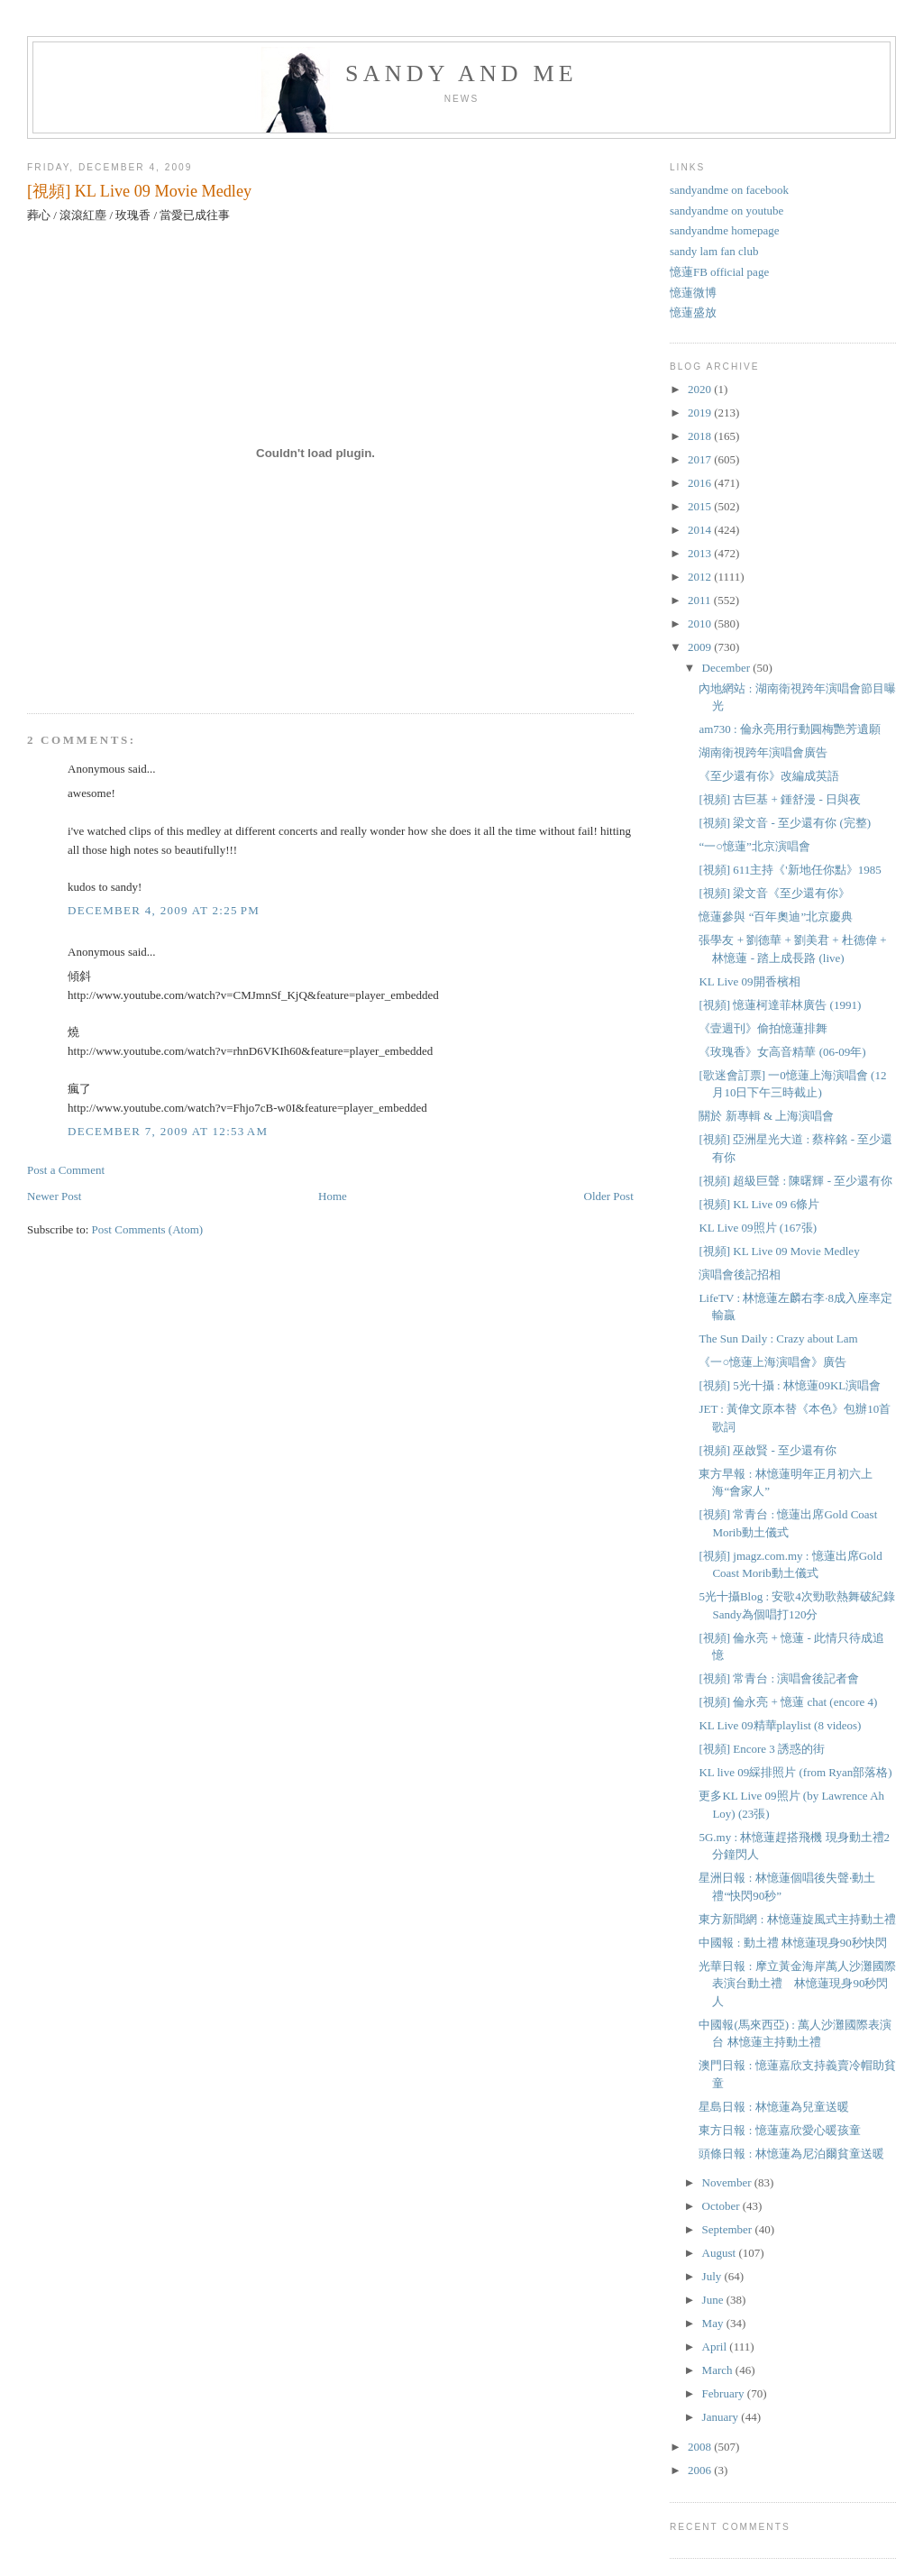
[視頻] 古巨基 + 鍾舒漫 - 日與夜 (780, 799)
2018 (701, 436)
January (722, 2417)
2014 (701, 529)
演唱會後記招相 (740, 1274)
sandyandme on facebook (729, 190)
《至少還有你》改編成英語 (769, 776)
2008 (701, 2446)
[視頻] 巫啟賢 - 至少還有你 (767, 1450)
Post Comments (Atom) (148, 1229)
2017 (701, 459)
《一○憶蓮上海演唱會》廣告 (772, 1362)
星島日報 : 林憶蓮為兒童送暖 (773, 2106)
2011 (701, 600)
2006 (701, 2470)
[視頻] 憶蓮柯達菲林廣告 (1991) (780, 1005)
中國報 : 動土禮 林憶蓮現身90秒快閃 (792, 1942)
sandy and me (461, 73)
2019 (701, 412)
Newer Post (54, 1196)
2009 (701, 647)
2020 (701, 389)
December (728, 667)
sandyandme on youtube (726, 210)
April (716, 2346)
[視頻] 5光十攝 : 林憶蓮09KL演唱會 (790, 1385)
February (724, 2393)
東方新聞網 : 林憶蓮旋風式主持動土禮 (797, 1919)
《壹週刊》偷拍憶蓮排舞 (763, 1028)
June (714, 2299)
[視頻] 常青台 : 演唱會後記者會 (779, 1678)
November (728, 2182)
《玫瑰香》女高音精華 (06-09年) (782, 1052)
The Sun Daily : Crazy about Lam (778, 1338)
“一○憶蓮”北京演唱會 (754, 846)
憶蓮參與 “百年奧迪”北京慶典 (776, 916)
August (720, 2253)
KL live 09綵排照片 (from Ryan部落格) (795, 1772)
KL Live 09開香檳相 (749, 981)
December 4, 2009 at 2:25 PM (164, 910)
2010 (701, 623)
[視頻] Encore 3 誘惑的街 (762, 1749)
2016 (701, 483)
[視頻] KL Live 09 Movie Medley (139, 191)
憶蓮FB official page (719, 272)
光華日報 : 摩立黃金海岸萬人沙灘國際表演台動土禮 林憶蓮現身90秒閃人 (797, 1983)
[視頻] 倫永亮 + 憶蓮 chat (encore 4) (788, 1702)
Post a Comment (66, 1170)
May (714, 2323)
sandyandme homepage (725, 230)
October (722, 2206)
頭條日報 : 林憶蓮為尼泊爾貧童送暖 (791, 2153)
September (728, 2229)
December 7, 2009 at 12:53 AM (168, 1131)
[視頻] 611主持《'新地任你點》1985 (790, 869)
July (713, 2276)
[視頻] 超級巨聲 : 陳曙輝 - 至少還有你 (795, 1180)
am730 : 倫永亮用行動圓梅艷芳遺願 (790, 729)
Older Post (609, 1196)
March (719, 2370)
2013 (701, 553)
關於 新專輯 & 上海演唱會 (766, 1116)
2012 (701, 576)
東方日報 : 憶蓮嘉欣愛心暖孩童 (779, 2130)
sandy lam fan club (714, 251)
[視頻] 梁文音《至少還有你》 (774, 893)
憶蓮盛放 (693, 312)
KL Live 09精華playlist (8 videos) (780, 1725)
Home (332, 1196)
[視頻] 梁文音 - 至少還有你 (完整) (785, 823)
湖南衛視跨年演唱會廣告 (763, 752)
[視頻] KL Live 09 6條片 (759, 1204)
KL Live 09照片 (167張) (758, 1227)
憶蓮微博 (693, 292)
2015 (701, 506)
